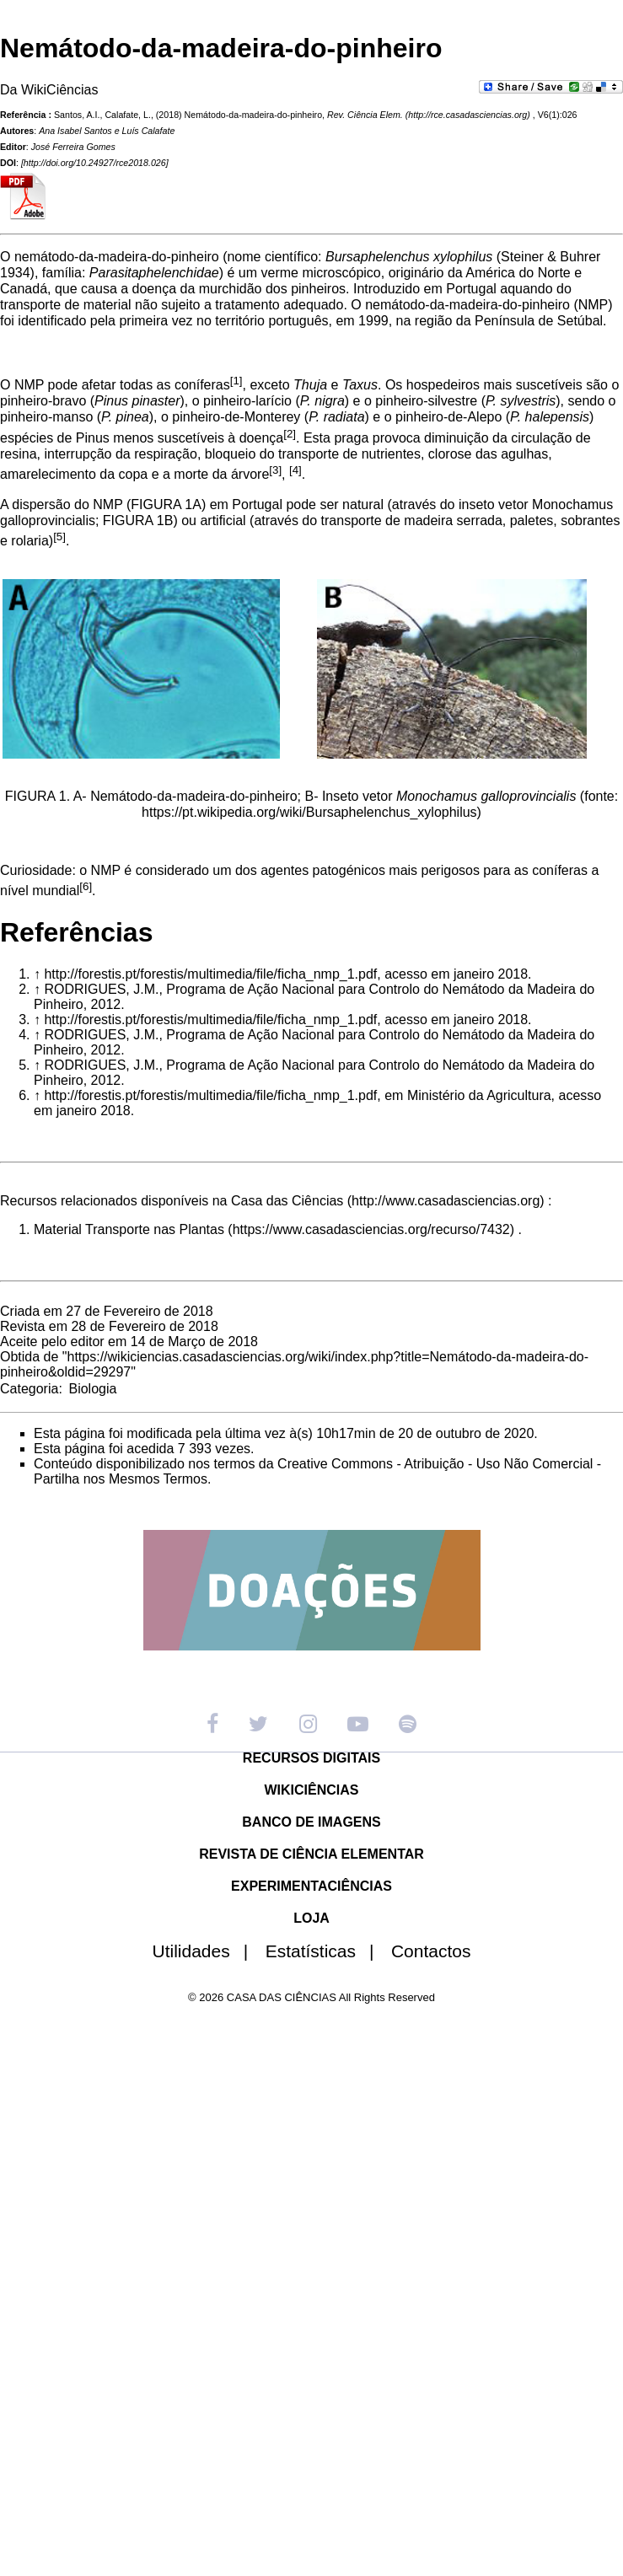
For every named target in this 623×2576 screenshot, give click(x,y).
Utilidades (207, 1951)
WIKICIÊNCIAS (312, 1789)
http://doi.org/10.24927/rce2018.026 (95, 163)
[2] (289, 433)
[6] (85, 886)
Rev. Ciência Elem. (365, 115)
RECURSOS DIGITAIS (311, 1757)
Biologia (92, 1389)
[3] (275, 470)
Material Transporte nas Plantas (129, 1229)
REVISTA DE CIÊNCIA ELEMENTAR (311, 1854)
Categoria (29, 1389)
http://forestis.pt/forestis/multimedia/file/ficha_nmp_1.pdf (210, 974)
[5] (59, 536)
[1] (236, 380)
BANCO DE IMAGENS (311, 1822)
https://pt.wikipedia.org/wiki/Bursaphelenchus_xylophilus (309, 812)
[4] (295, 470)
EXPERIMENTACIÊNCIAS (311, 1886)
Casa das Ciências (287, 1201)
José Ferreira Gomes (73, 147)
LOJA (311, 1918)
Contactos (431, 1951)
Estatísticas (327, 1951)
